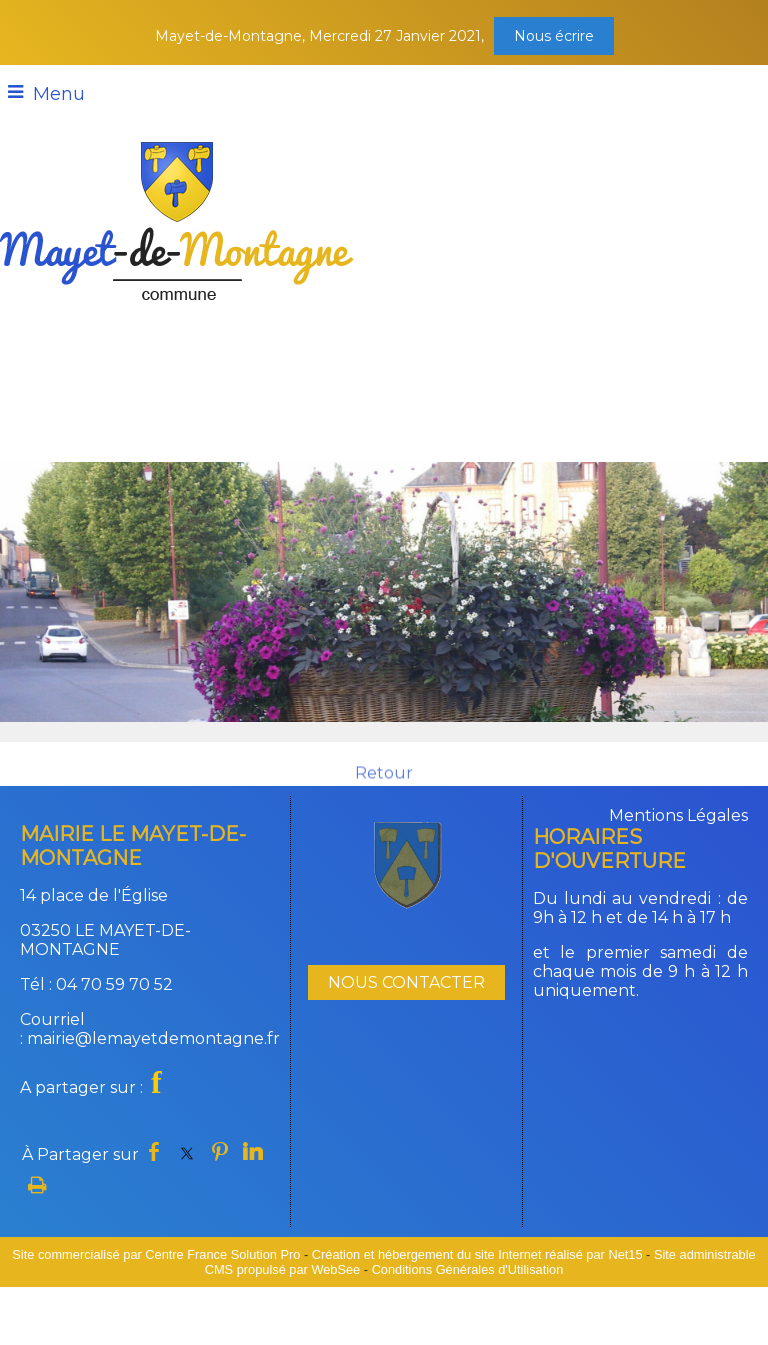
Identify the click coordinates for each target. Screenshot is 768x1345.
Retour (384, 782)
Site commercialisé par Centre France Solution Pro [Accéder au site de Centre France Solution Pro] (156, 1254)
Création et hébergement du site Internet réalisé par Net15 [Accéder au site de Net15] (477, 1254)
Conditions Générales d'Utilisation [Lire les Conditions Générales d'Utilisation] (468, 1269)
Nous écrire (554, 36)
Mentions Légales (678, 815)
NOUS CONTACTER (406, 982)
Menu (59, 94)
